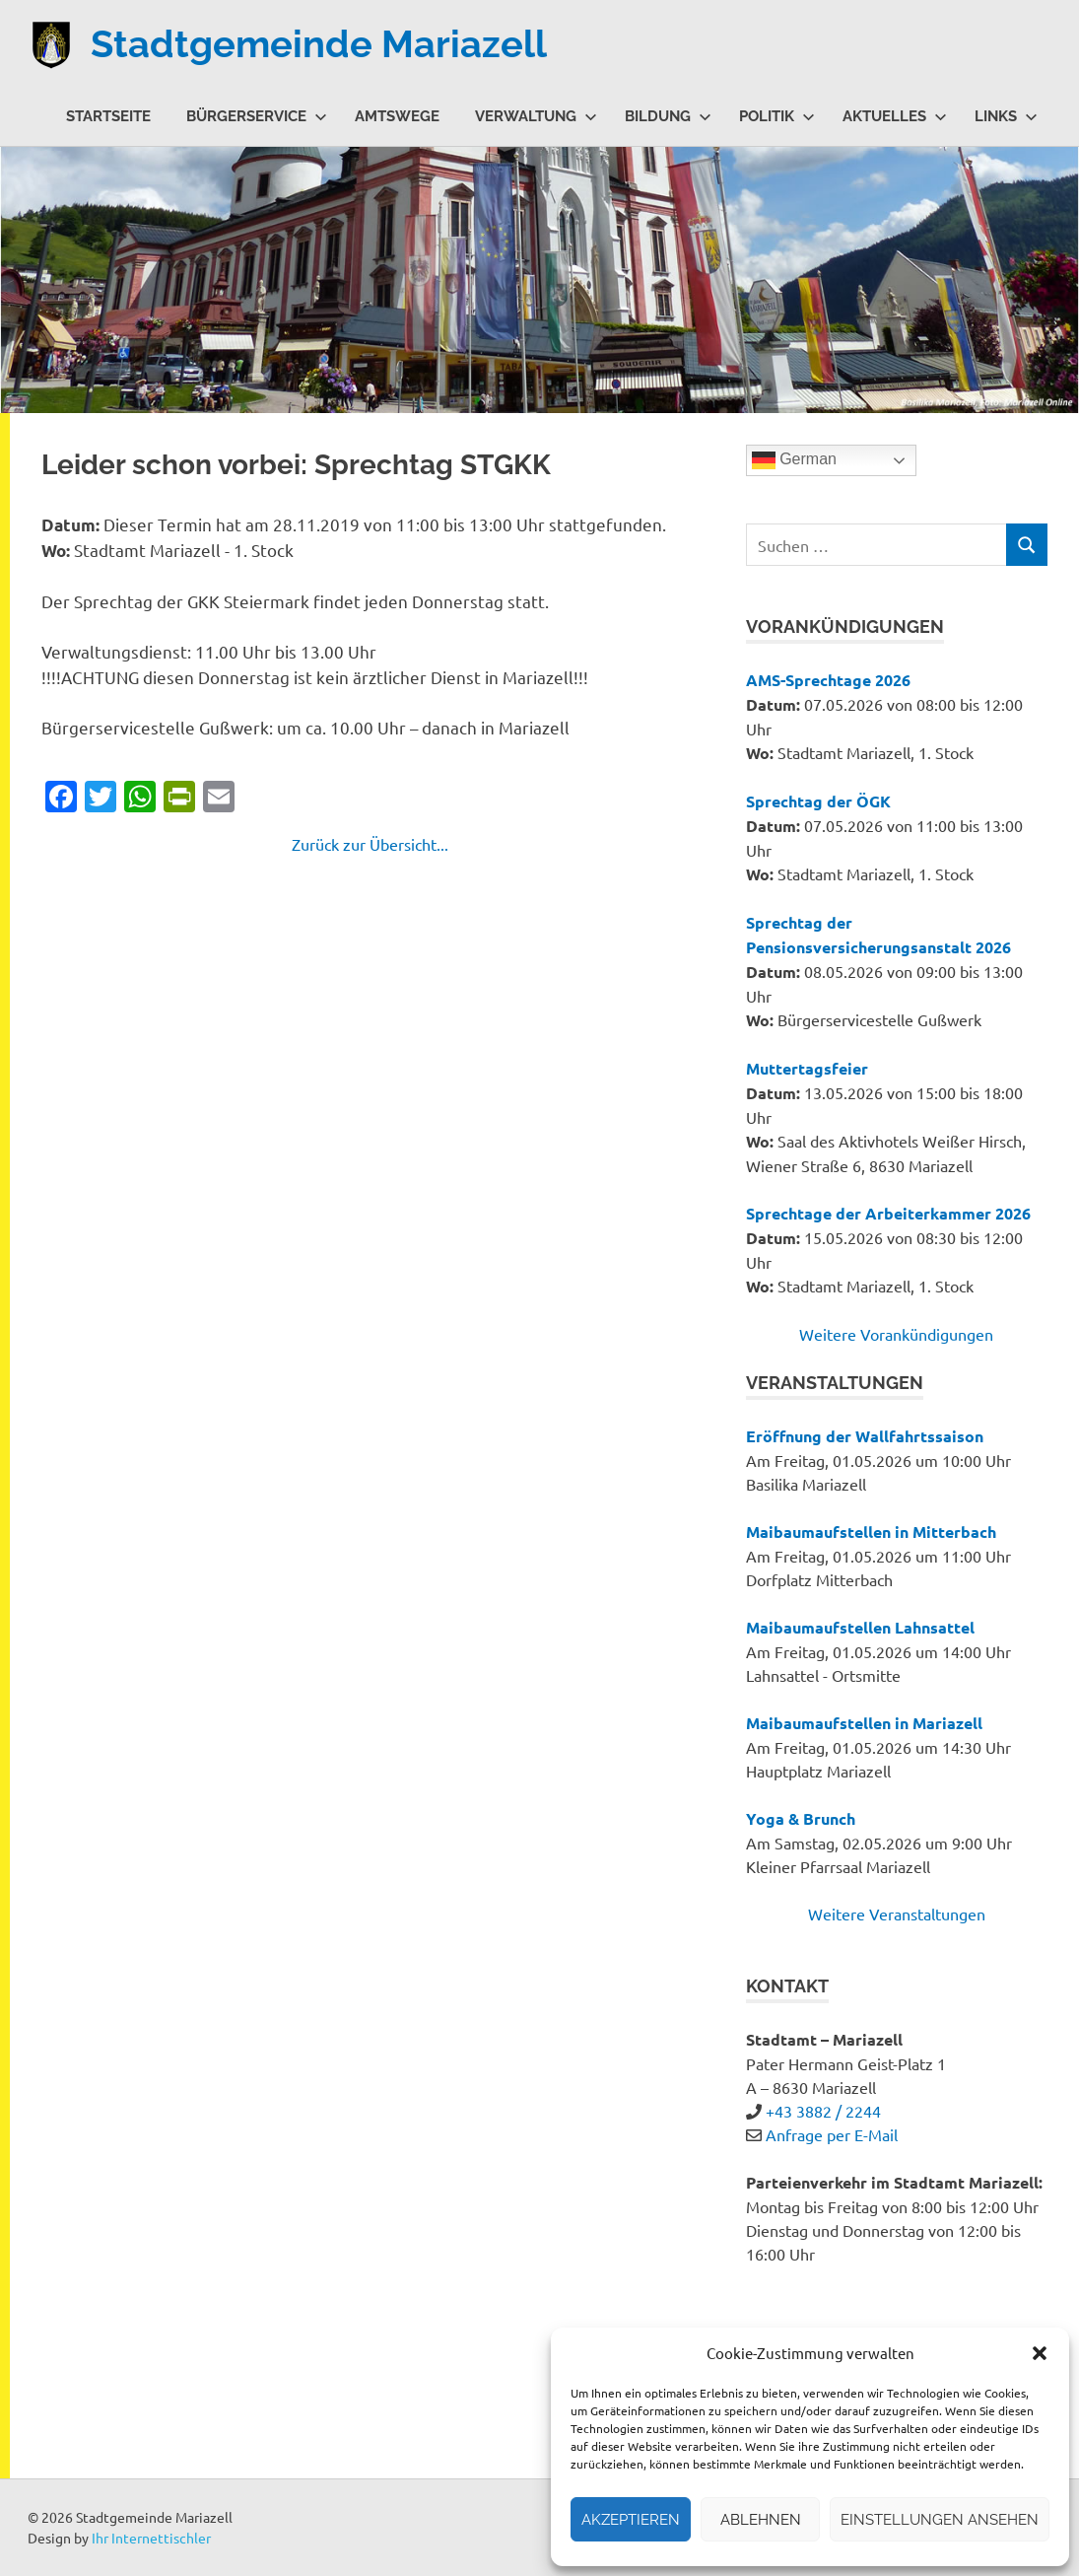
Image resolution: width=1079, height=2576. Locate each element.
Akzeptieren (630, 2520)
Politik (777, 116)
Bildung (668, 116)
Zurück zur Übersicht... (370, 844)
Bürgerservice (256, 116)
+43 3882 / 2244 (823, 2111)
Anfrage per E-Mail (832, 2134)
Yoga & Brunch (800, 1818)
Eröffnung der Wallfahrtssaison (864, 1436)
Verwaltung (536, 116)
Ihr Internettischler (151, 2537)
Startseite (108, 116)
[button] (1039, 2353)
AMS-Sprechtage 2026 (828, 679)
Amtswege (397, 116)
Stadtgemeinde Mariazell (319, 44)
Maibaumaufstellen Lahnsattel (860, 1627)
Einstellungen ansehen (940, 2520)
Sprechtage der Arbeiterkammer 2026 (888, 1213)
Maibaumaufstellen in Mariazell (864, 1722)
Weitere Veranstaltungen (896, 1913)
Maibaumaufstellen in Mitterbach (871, 1531)
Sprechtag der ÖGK (818, 801)
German (794, 460)
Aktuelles (895, 116)
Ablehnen (760, 2520)
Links (1006, 116)
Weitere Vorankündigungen (896, 1334)
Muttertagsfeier (807, 1068)
